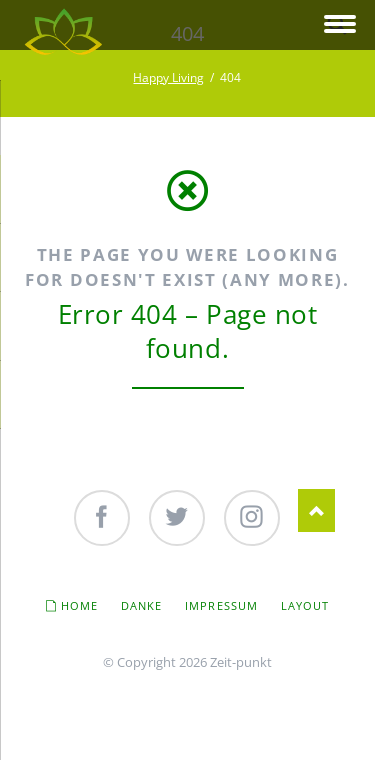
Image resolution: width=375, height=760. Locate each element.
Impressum (221, 605)
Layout (305, 605)
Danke (142, 605)
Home (79, 605)
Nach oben (316, 510)
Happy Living (168, 77)
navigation (340, 25)
